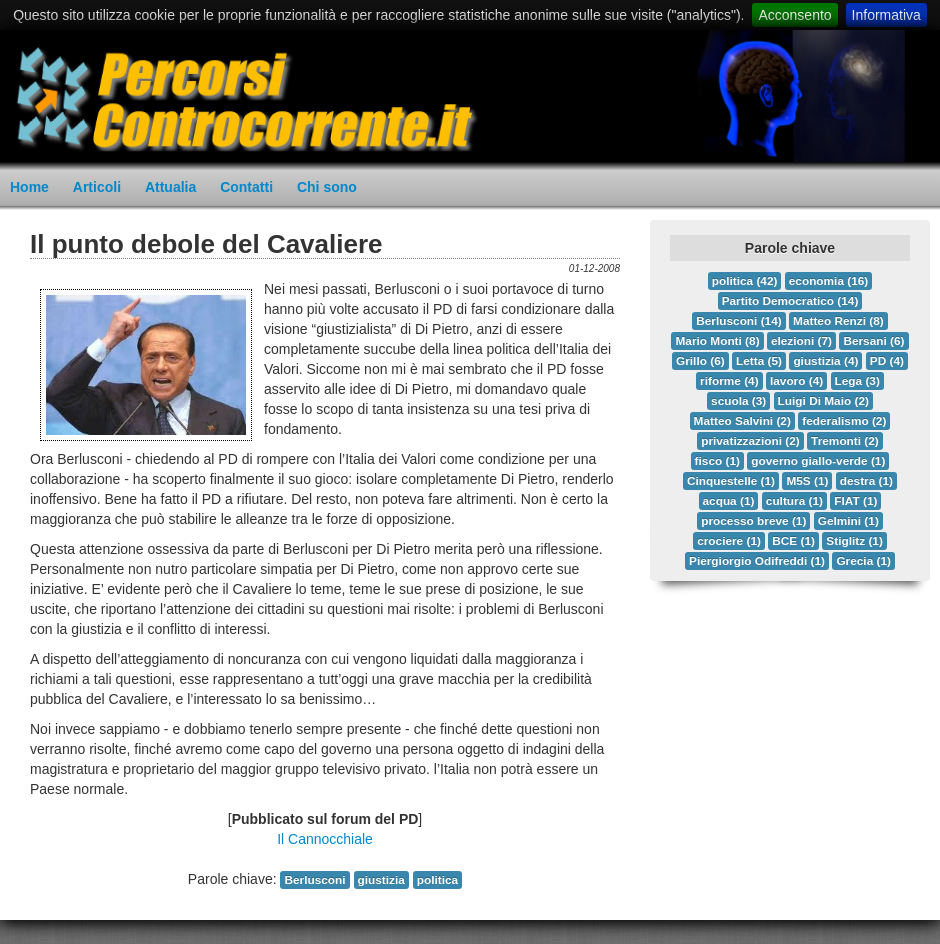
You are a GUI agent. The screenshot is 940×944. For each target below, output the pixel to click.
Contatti (246, 187)
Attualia (170, 187)
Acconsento (794, 15)
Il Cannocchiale (325, 839)
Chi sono (327, 187)
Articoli (97, 187)
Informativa (886, 15)
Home (29, 187)
